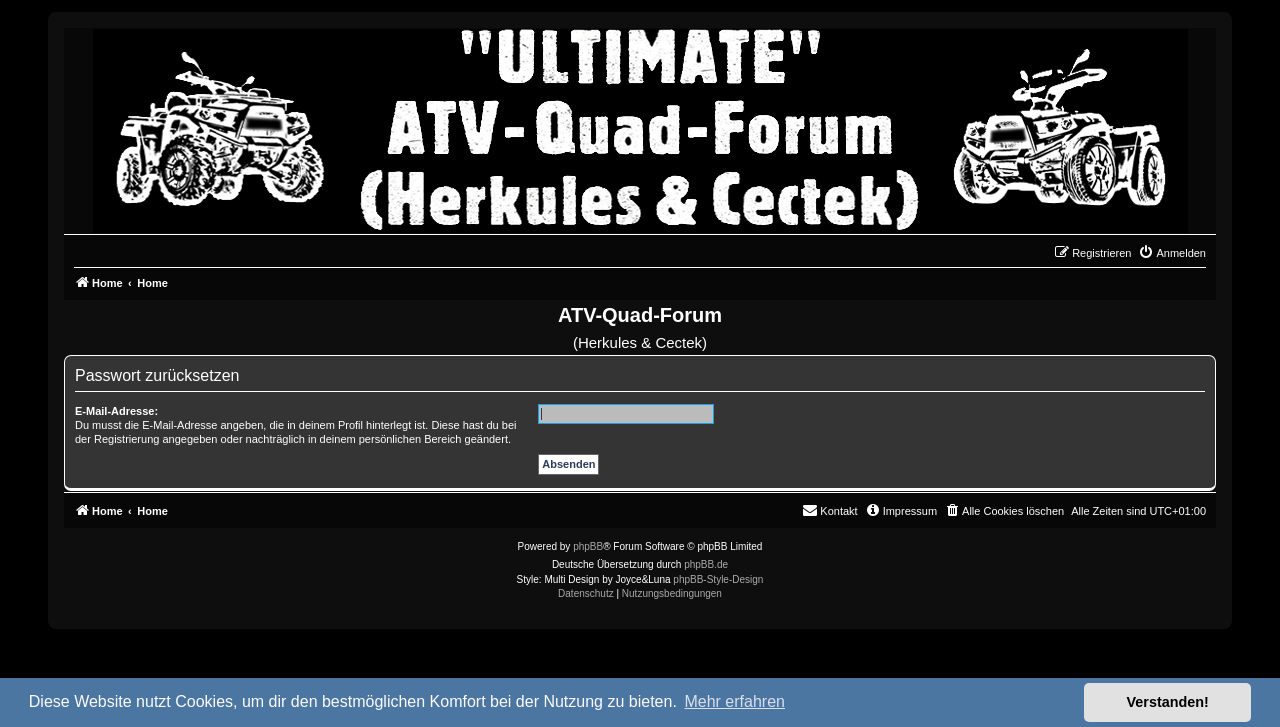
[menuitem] (1172, 253)
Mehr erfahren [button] (734, 701)
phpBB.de (706, 564)
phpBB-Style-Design (718, 579)
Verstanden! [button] (1168, 702)
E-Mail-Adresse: (116, 411)
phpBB (588, 546)
